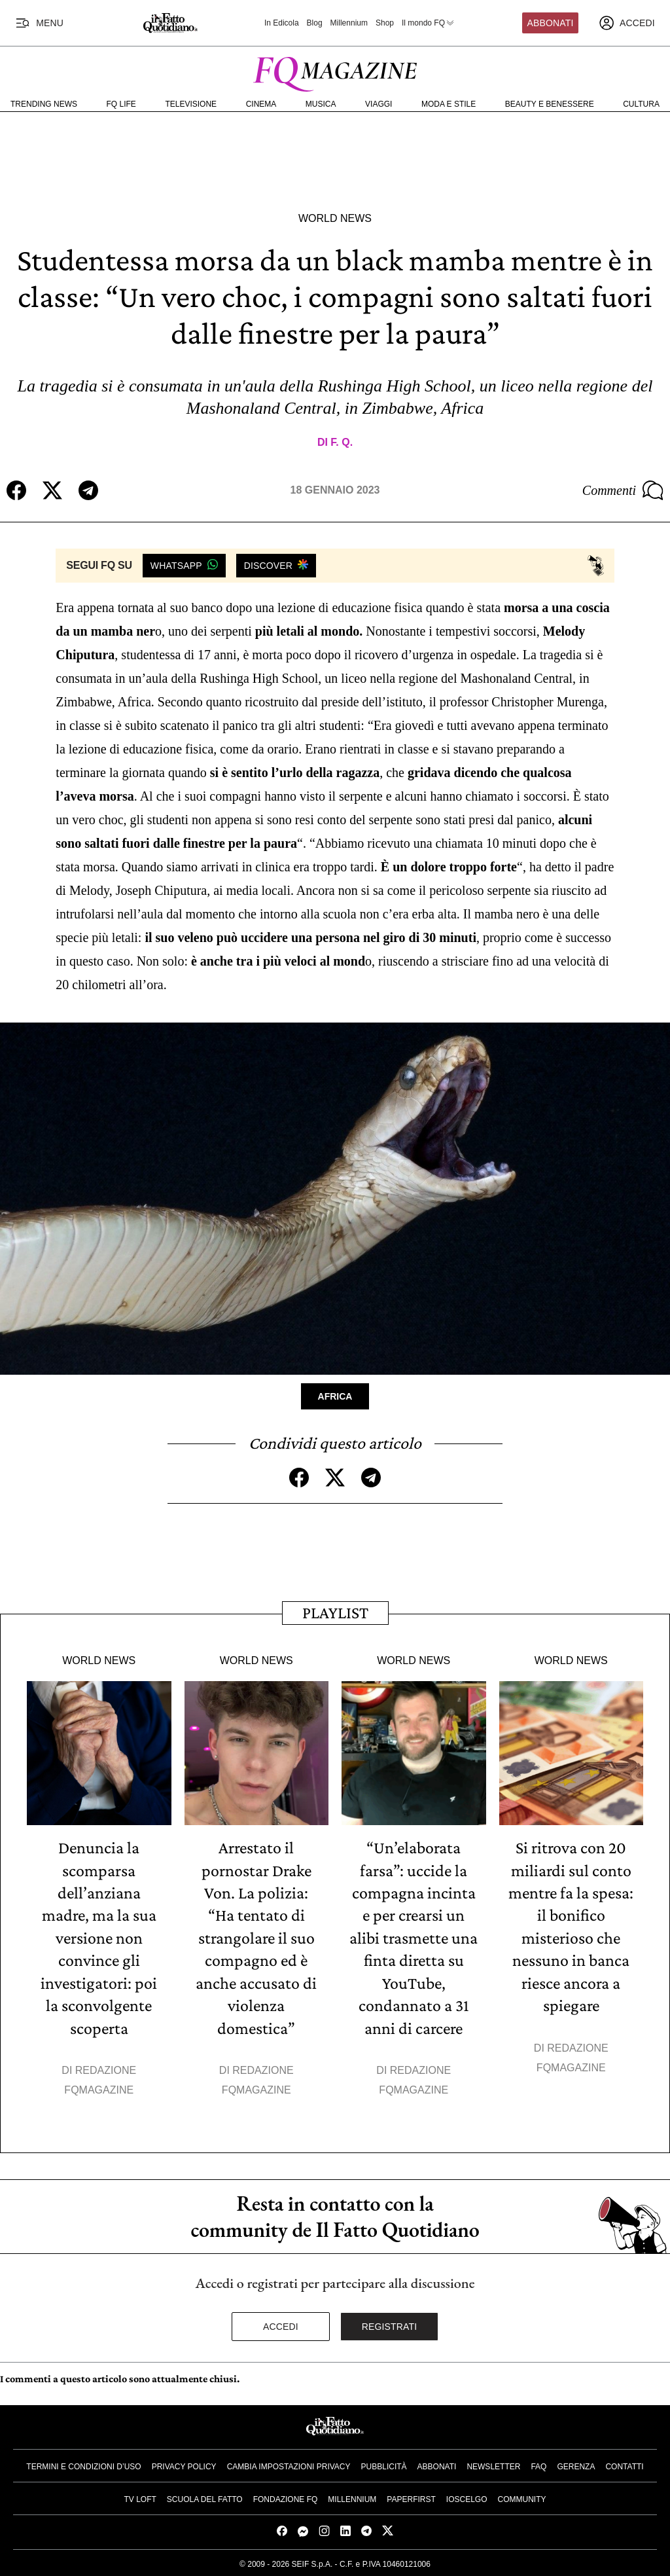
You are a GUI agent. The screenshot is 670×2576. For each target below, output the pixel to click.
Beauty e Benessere (549, 104)
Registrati (389, 2324)
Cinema (261, 104)
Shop (385, 23)
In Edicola (281, 23)
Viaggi (378, 104)
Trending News (43, 104)
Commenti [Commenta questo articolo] (622, 490)
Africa (335, 1395)
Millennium (349, 23)
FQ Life (121, 104)
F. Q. (341, 442)
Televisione (191, 104)
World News (335, 218)
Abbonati (550, 23)
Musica (321, 104)
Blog (315, 23)
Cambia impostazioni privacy (289, 2464)
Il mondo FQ (428, 23)
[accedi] (627, 22)
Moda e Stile (448, 104)
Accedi (280, 2324)
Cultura (641, 104)
